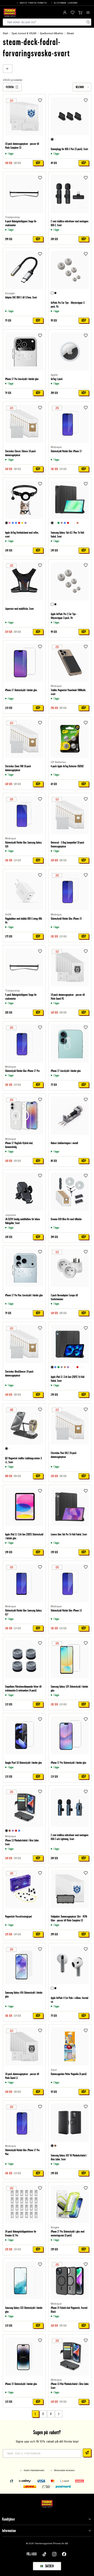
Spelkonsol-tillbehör (51, 33)
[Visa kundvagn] (80, 12)
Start (5, 33)
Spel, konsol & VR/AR (24, 33)
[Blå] (12, 522)
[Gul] (22, 522)
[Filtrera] (12, 87)
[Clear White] (71, 522)
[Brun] (9, 1830)
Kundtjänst (47, 2519)
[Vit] (55, 139)
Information (47, 2530)
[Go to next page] (58, 2413)
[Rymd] (55, 522)
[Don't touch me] (83, 1367)
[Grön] (58, 522)
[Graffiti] (74, 522)
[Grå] (61, 522)
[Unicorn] (80, 1367)
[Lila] (25, 522)
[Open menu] (88, 12)
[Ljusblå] (16, 522)
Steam (70, 33)
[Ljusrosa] (9, 522)
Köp (38, 163)
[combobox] (82, 87)
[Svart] (52, 139)
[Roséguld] (77, 522)
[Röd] (19, 522)
